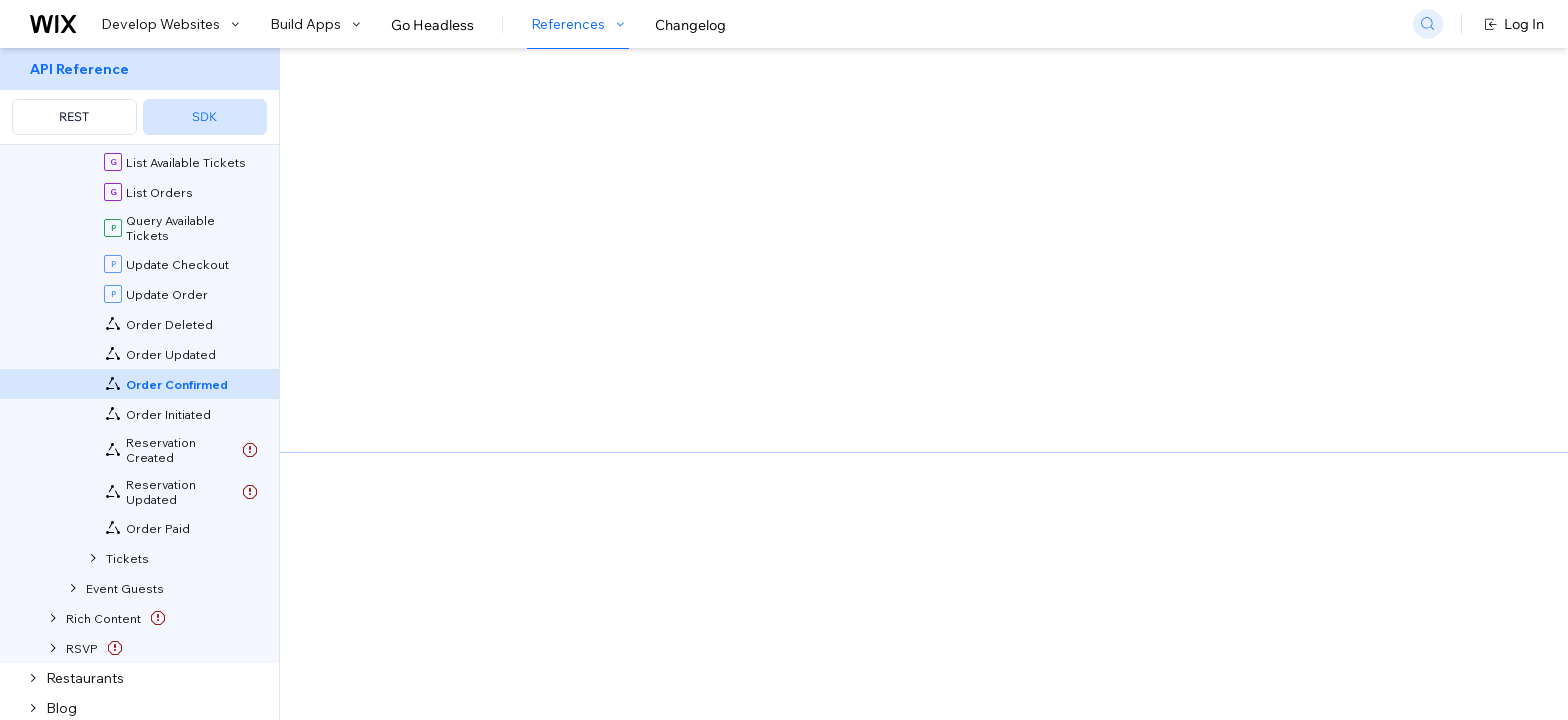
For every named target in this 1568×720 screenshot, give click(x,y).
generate (638, 361)
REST (74, 116)
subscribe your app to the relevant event (780, 403)
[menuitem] (139, 96)
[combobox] (1280, 244)
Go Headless (432, 25)
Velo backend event (869, 269)
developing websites (485, 269)
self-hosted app (578, 403)
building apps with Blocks (667, 269)
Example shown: (1106, 214)
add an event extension (847, 361)
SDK (204, 116)
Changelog (690, 25)
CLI (533, 361)
